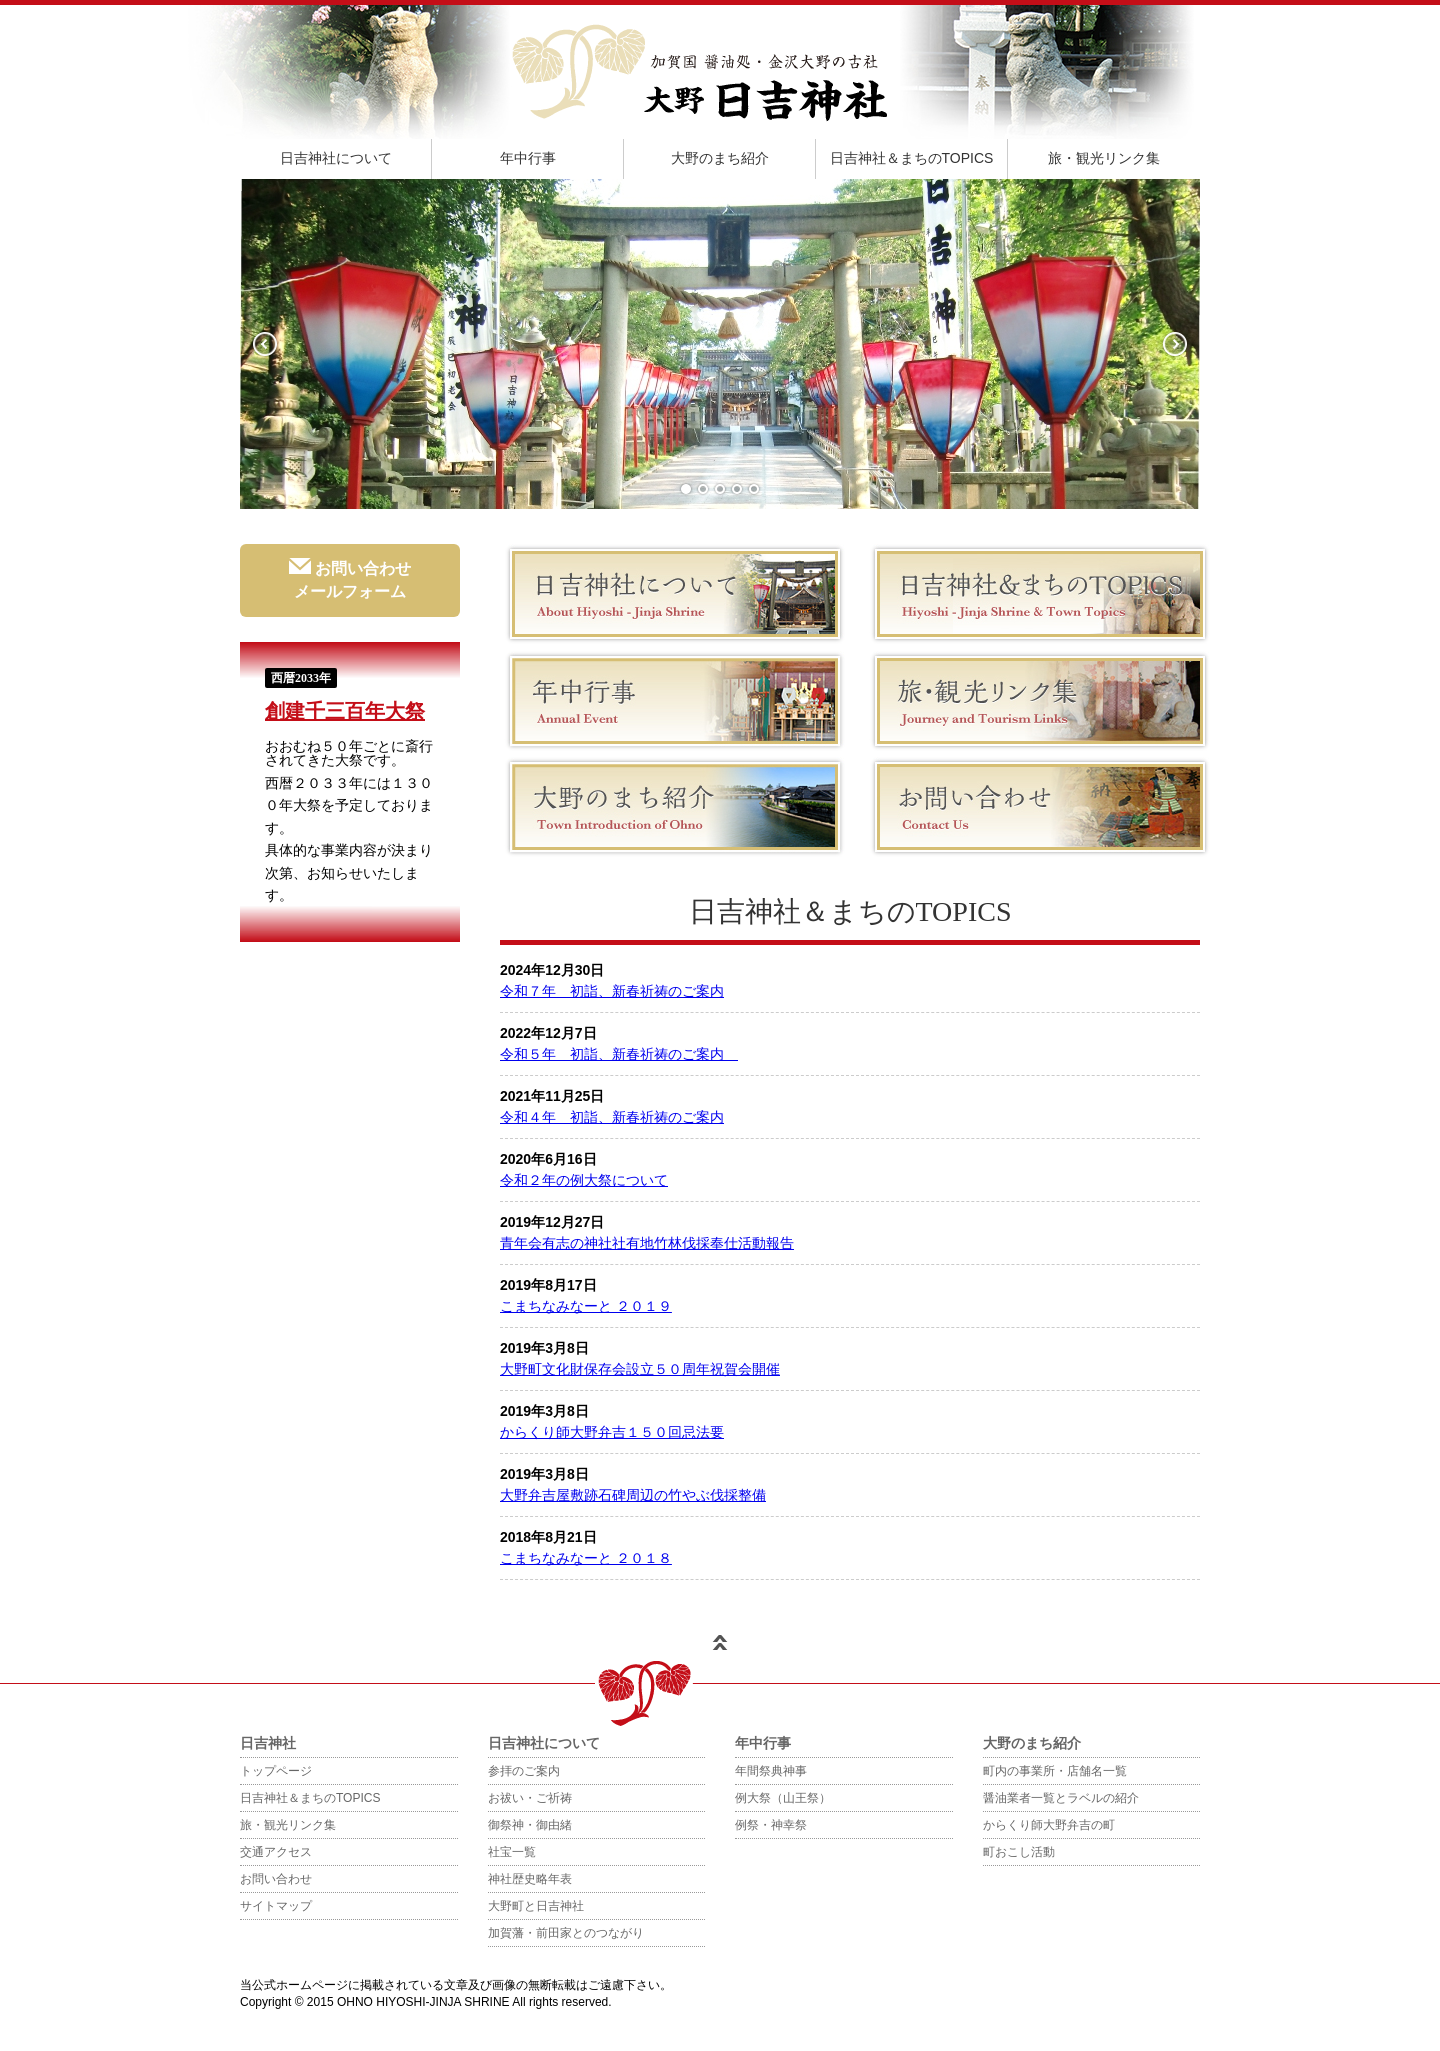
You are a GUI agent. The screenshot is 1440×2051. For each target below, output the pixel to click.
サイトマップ (276, 1906)
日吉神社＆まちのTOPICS (912, 158)
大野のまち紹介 (720, 158)
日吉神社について (336, 158)
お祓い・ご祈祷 (530, 1798)
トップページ (276, 1771)
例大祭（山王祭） (783, 1798)
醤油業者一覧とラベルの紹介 (1061, 1798)
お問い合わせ (276, 1879)
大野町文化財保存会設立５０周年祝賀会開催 (640, 1369)
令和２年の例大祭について (584, 1180)
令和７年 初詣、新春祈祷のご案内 (612, 991)
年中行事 (528, 158)
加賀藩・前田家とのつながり (566, 1933)
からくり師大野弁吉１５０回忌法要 (612, 1432)
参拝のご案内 (524, 1771)
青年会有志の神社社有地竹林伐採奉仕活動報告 (647, 1243)
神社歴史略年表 (530, 1879)
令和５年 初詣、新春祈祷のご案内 (619, 1054)
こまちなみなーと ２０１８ (586, 1558)
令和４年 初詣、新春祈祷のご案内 (612, 1117)
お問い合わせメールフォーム (350, 578)
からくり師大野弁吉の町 (1049, 1825)
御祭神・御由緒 (530, 1825)
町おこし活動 (1019, 1852)
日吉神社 (268, 1743)
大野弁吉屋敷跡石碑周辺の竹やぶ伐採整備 (633, 1495)
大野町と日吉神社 (536, 1906)
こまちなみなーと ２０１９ (586, 1306)
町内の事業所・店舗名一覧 (1055, 1771)
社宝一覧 (512, 1852)
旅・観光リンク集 (1104, 158)
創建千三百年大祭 (345, 711)
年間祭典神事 (771, 1771)
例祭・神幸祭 (771, 1825)
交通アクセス (276, 1852)
